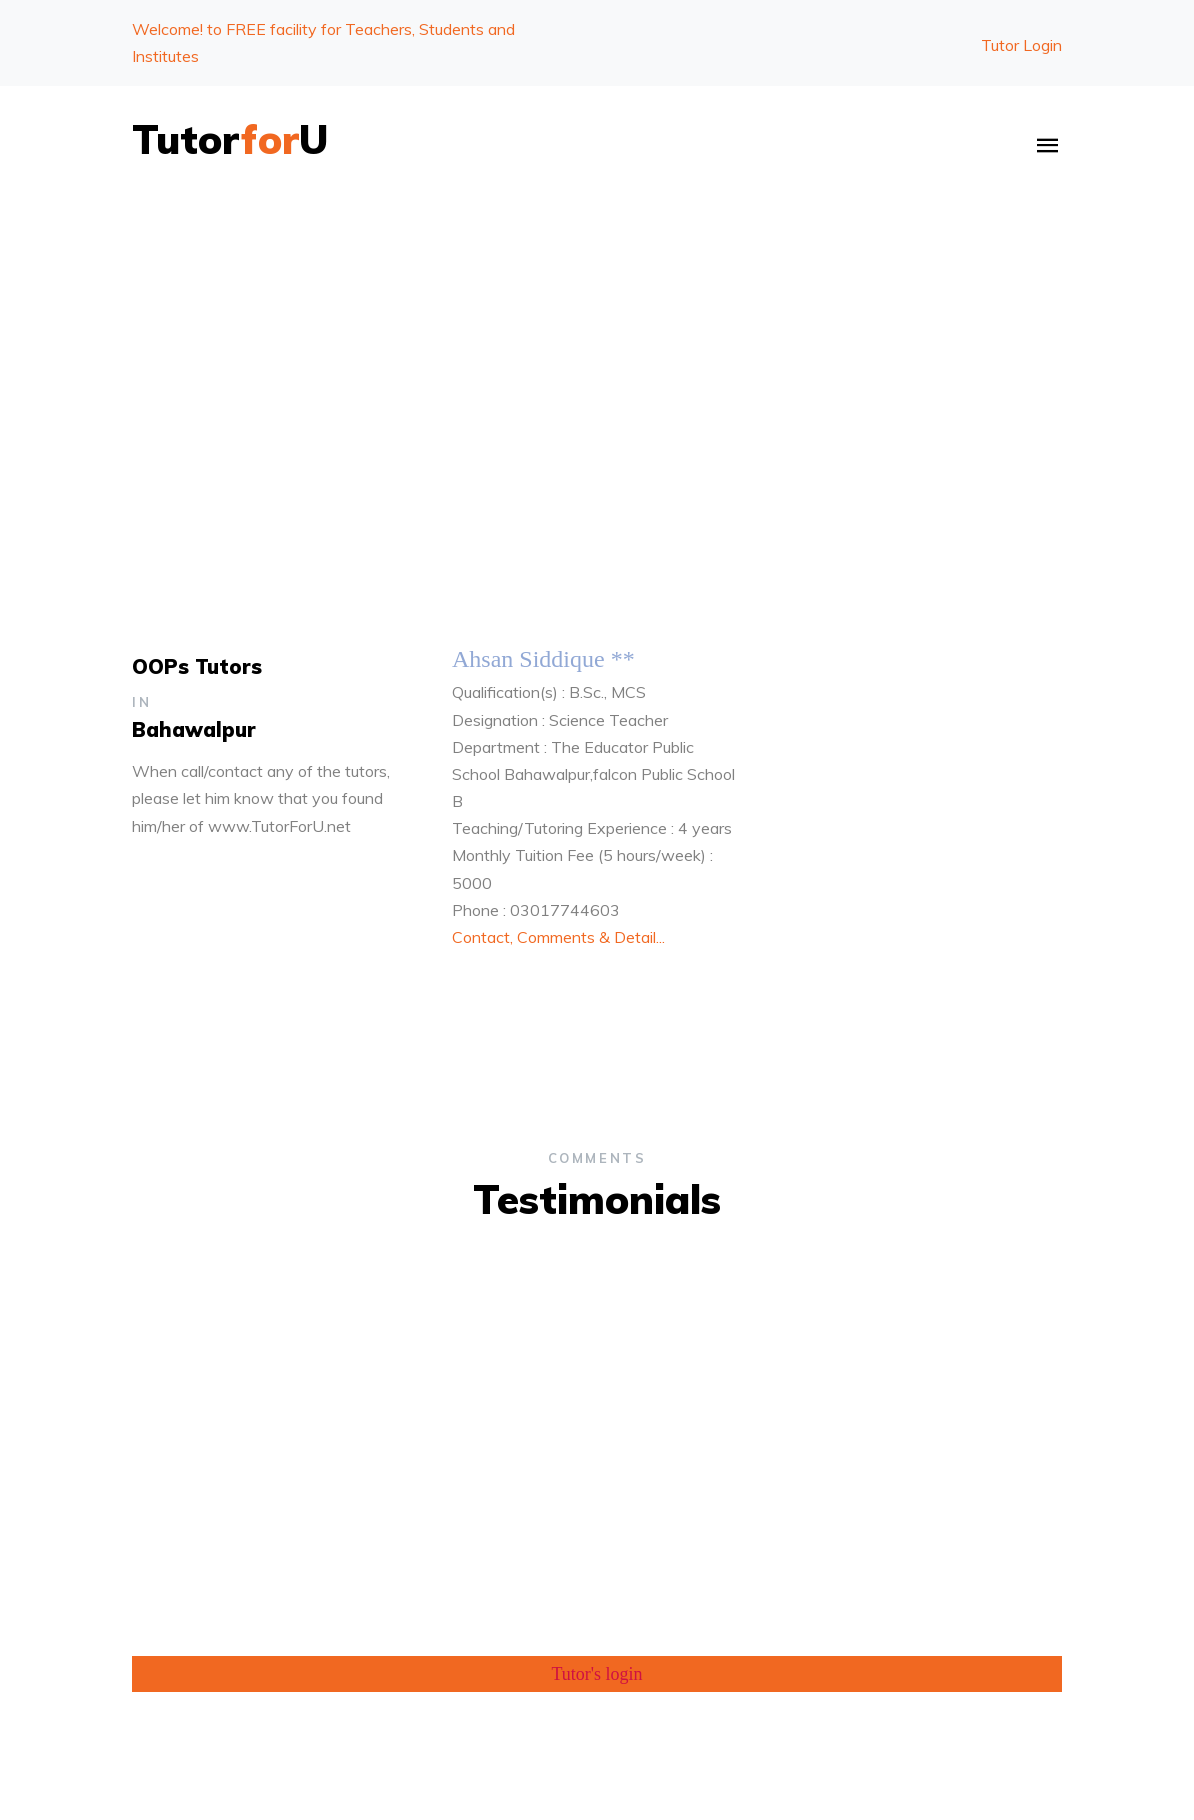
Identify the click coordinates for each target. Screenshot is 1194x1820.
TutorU (230, 139)
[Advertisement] (597, 353)
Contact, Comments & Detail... (558, 937)
